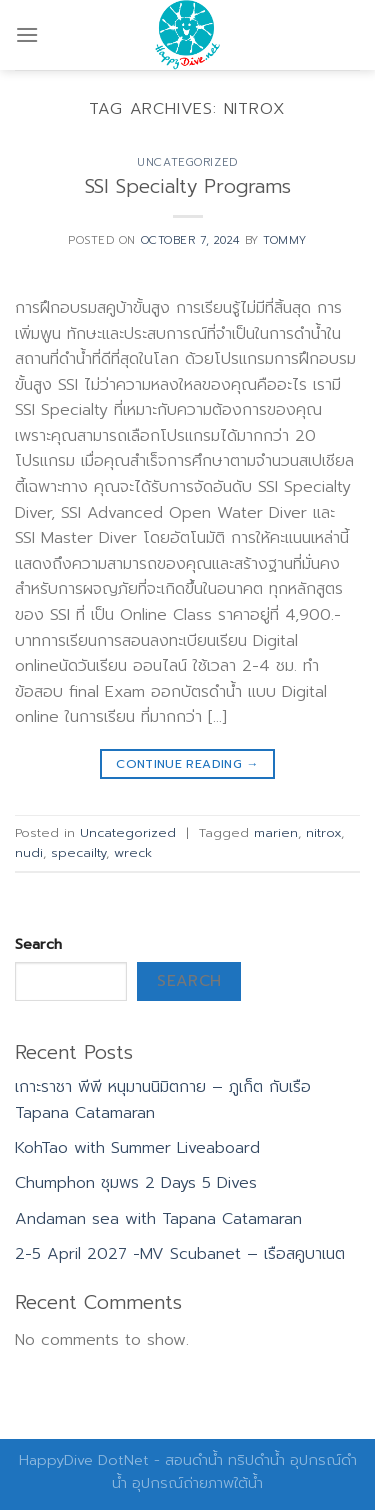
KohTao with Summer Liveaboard (137, 1148)
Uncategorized (187, 162)
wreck (133, 852)
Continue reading (187, 764)
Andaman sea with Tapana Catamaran (158, 1219)
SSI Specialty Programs (188, 186)
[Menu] (27, 34)
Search (38, 944)
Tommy (285, 240)
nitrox (323, 832)
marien (276, 832)
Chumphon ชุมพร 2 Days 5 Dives (136, 1183)
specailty (78, 852)
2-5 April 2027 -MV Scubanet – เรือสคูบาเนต (180, 1254)
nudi (29, 852)
